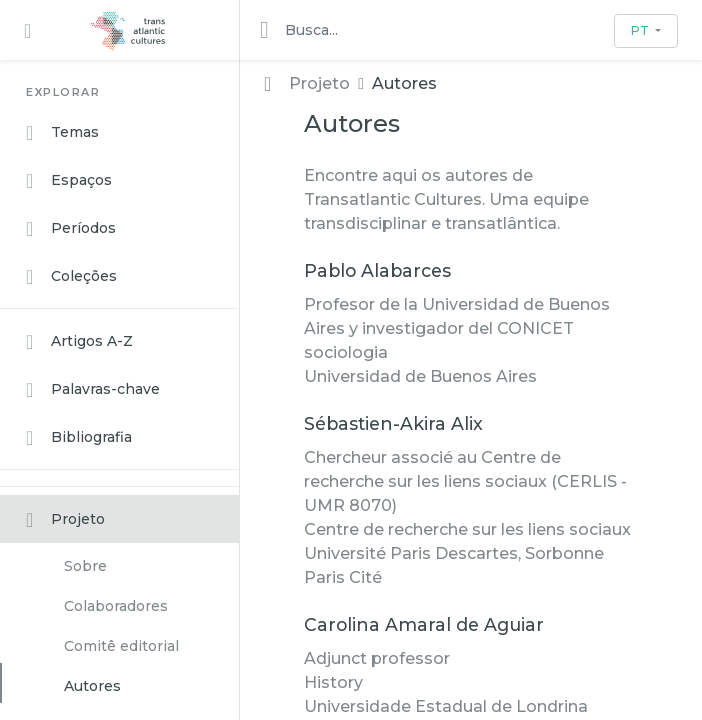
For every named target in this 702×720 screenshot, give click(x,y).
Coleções (71, 277)
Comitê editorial (121, 646)
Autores (92, 686)
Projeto (65, 520)
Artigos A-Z (79, 342)
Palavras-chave (93, 390)
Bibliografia (79, 438)
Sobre (85, 566)
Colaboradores (116, 606)
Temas (62, 133)
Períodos (71, 229)
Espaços (69, 181)
